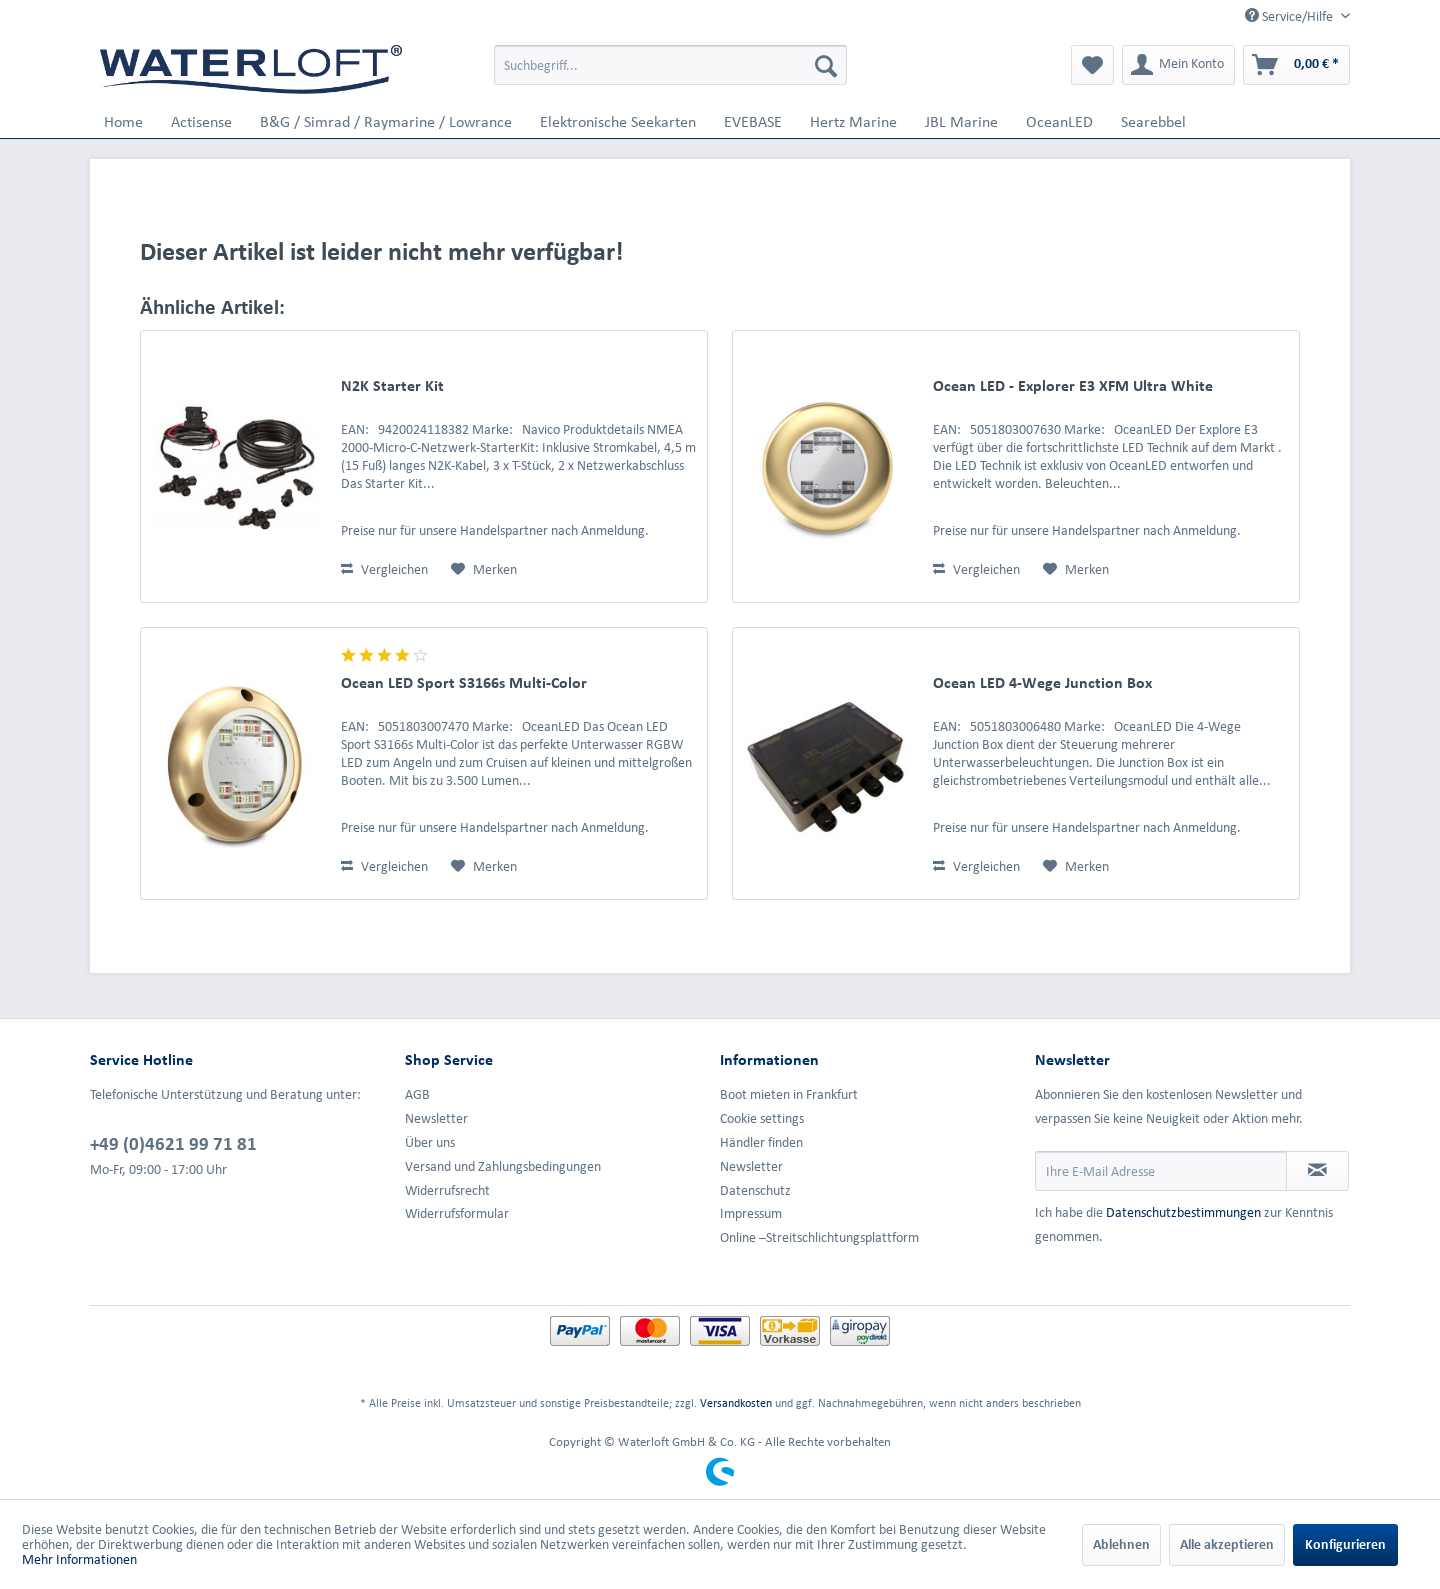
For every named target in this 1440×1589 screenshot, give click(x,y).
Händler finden (761, 1142)
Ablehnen (1121, 1544)
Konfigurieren (1345, 1544)
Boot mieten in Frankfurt (789, 1094)
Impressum (751, 1213)
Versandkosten (736, 1402)
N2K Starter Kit (392, 385)
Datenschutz (755, 1190)
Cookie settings (762, 1118)
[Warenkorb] (1296, 65)
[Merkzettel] (1092, 65)
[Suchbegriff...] (670, 65)
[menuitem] (670, 65)
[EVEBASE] (753, 121)
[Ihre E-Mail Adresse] (1161, 1171)
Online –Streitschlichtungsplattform (819, 1237)
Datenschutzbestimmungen (1183, 1212)
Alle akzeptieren (1227, 1544)
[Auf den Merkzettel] (484, 570)
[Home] (123, 121)
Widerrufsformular (457, 1213)
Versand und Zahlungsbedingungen (503, 1166)
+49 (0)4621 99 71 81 (173, 1143)
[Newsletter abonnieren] (1317, 1171)
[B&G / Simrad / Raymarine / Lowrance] (386, 121)
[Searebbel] (1153, 121)
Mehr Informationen (79, 1559)
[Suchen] (826, 65)
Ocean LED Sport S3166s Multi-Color (464, 682)
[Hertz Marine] (853, 121)
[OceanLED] (1059, 121)
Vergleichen (384, 569)
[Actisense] (201, 121)
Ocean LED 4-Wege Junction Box (1042, 682)
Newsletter (436, 1118)
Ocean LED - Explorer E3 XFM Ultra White (1073, 385)
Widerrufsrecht (447, 1190)
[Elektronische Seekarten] (618, 121)
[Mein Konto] (1178, 65)
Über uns (430, 1142)
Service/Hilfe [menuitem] (1290, 16)
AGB (417, 1094)
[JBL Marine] (961, 121)
